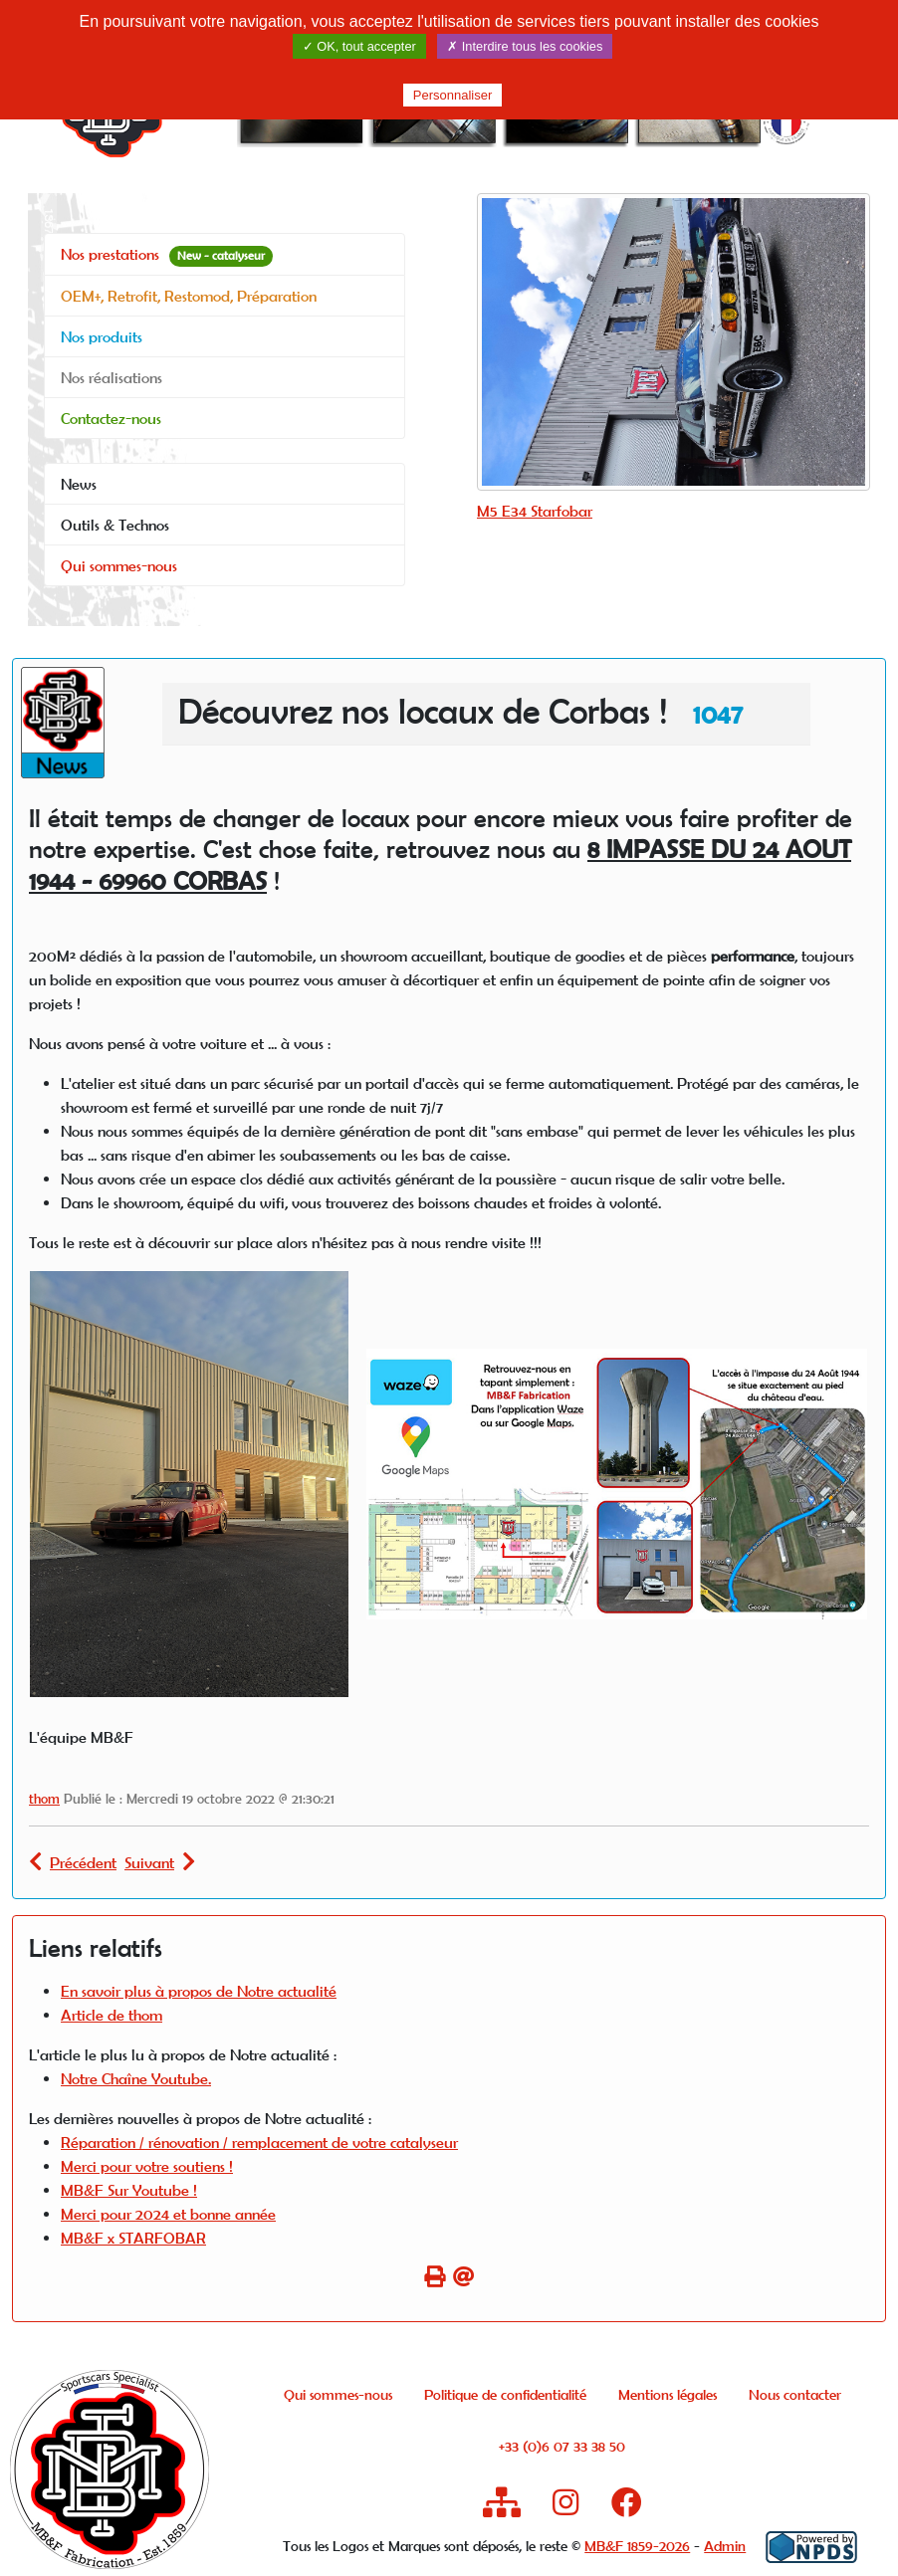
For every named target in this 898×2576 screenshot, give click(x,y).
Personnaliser (453, 95)
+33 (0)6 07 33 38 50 (562, 2446)
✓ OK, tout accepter (359, 46)
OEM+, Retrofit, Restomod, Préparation (189, 296)
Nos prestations (167, 255)
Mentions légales (667, 2394)
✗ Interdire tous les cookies (524, 46)
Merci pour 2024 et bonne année (168, 2214)
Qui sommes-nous (119, 565)
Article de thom (111, 2015)
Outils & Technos (115, 525)
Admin (725, 2545)
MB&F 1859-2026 (637, 2545)
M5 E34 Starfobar (534, 511)
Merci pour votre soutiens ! (147, 2166)
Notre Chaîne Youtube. (136, 2078)
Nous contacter (795, 2394)
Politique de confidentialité (505, 2394)
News (79, 484)
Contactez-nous (111, 418)
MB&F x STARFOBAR (133, 2238)
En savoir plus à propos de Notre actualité (199, 1991)
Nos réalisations (111, 377)
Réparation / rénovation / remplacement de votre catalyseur (259, 2142)
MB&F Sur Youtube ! (129, 2190)
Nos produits (101, 336)
